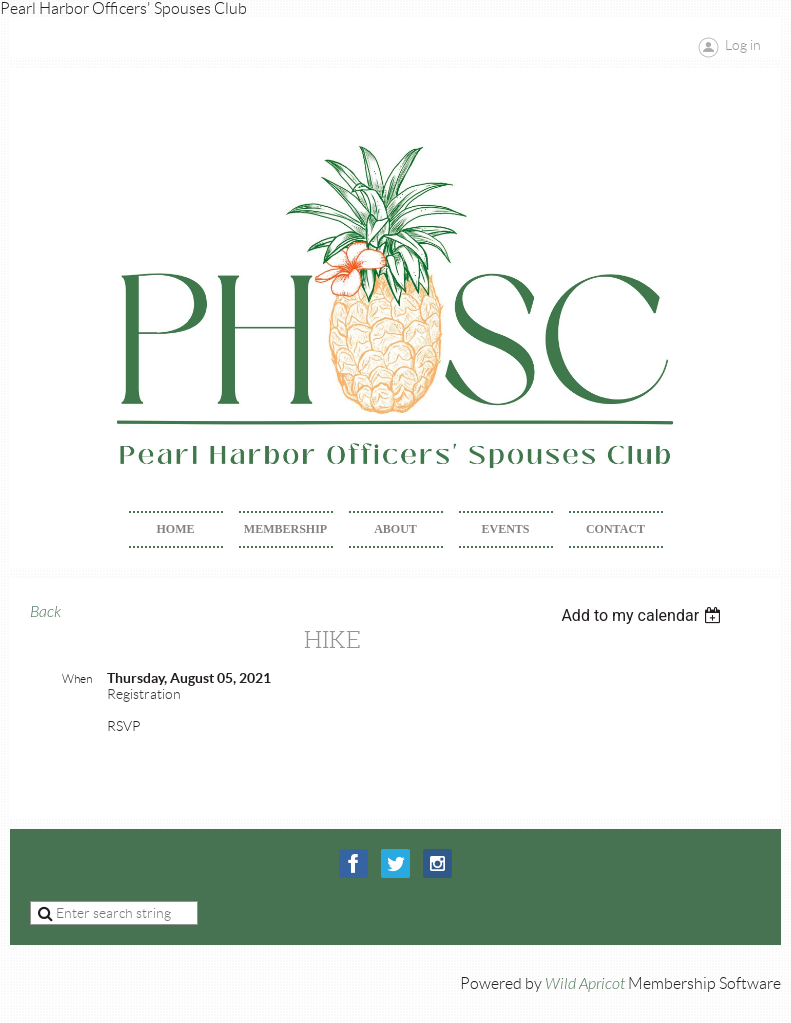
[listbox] (643, 615)
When (77, 678)
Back (45, 612)
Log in (743, 45)
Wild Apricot (585, 984)
